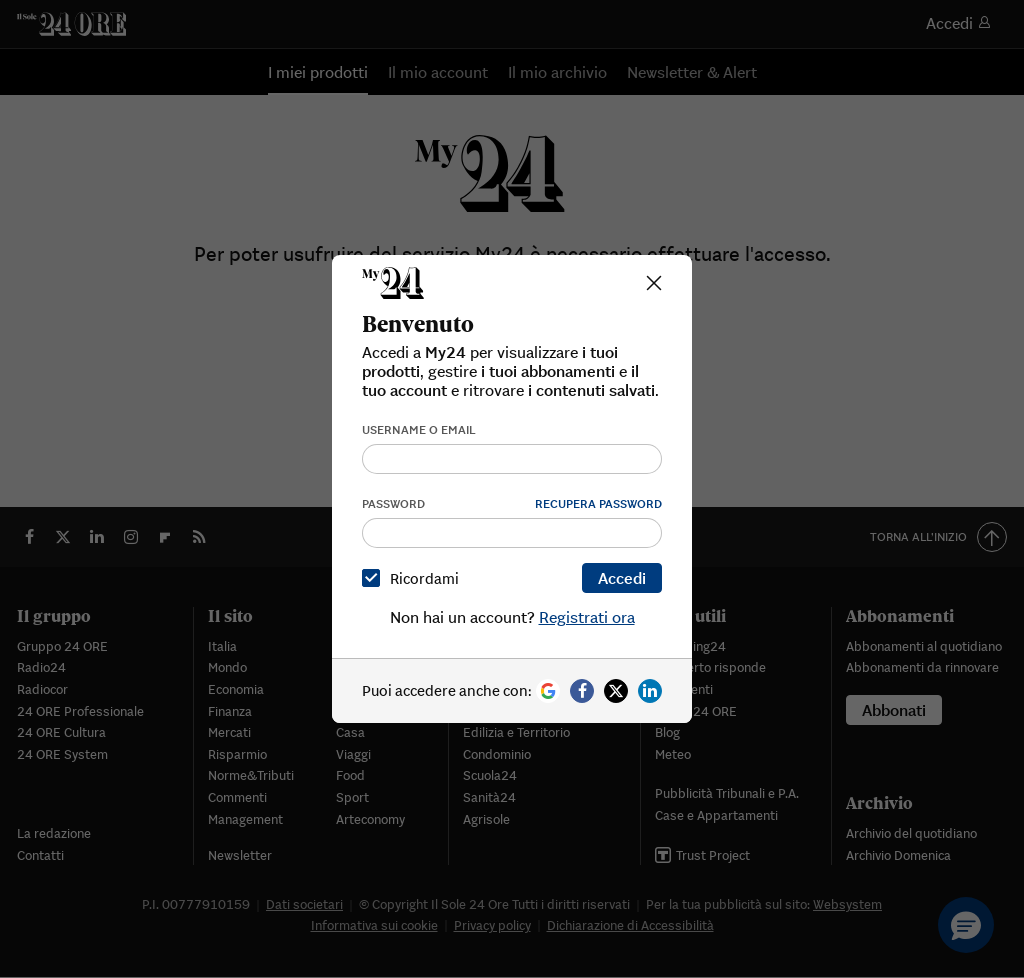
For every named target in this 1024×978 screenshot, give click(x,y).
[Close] (654, 283)
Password (393, 503)
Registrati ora (587, 617)
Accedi (622, 578)
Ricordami (414, 578)
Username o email (419, 429)
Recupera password (598, 503)
